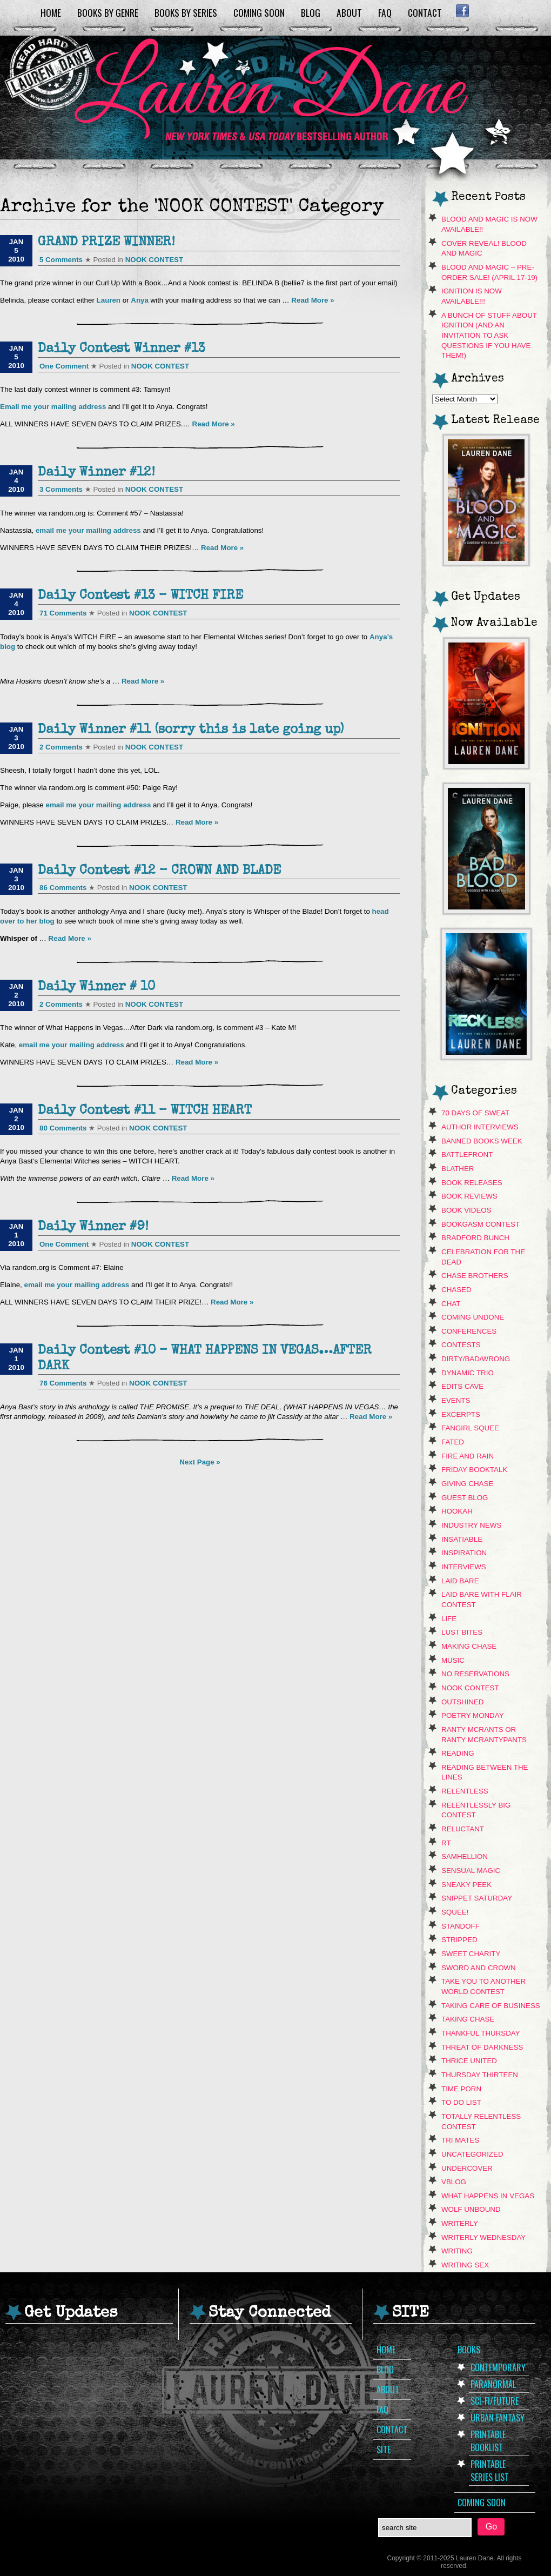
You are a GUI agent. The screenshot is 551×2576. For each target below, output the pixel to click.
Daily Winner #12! (96, 472)
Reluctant (462, 1829)
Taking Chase (467, 2019)
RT (446, 1843)
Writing (457, 2251)
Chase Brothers (474, 1276)
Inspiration (464, 1553)
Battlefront (467, 1154)
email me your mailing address (89, 530)
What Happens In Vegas (487, 2196)
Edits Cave (462, 1386)
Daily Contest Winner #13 (121, 349)
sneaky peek (466, 1885)
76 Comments (62, 1383)
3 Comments (61, 489)
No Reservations (475, 1674)
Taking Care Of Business (490, 2006)
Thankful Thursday (480, 2033)
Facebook (462, 11)
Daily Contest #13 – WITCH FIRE (140, 596)
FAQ (385, 12)
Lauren (108, 300)
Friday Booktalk (474, 1470)
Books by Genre (107, 12)
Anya (140, 300)
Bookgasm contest (480, 1224)
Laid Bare (460, 1581)
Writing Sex (465, 2265)
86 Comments (62, 888)
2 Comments (61, 747)
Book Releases (471, 1183)
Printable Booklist (488, 2441)
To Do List (461, 2102)
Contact (425, 12)
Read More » (312, 300)
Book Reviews (469, 1196)
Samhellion (464, 1856)
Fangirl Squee (470, 1428)
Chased (456, 1290)
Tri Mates (460, 2140)
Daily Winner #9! (93, 1227)
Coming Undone (472, 1317)
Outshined (462, 1702)
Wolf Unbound (471, 2209)
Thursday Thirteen (479, 2075)
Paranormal (493, 2384)
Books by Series (185, 12)
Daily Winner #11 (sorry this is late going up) (191, 730)
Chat (450, 1304)
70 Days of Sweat (475, 1113)
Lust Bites (461, 1632)
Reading (457, 1753)
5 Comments (61, 260)
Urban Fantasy (498, 2417)
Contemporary (498, 2367)
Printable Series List (490, 2471)
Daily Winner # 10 (96, 987)
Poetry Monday (472, 1715)
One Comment (64, 366)
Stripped (459, 1940)
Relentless (464, 1791)
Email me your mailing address (54, 407)
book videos (466, 1210)
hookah (457, 1511)
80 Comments (62, 1128)
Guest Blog (464, 1498)
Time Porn (461, 2089)
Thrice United (469, 2061)
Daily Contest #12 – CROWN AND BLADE (159, 871)
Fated (452, 1442)
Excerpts (460, 1414)
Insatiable (461, 1539)
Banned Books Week (481, 1141)
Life (448, 1619)
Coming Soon (259, 12)
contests (461, 1345)
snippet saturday (476, 1898)
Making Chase (468, 1646)
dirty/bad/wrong (475, 1359)
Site (384, 2449)
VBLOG (453, 2182)
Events (455, 1400)
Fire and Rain (467, 1456)
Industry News (471, 1525)
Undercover (467, 2168)
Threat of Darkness (482, 2047)
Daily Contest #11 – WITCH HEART (145, 1111)
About (349, 12)
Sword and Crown (478, 1968)
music (453, 1660)
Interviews (463, 1567)
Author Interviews (480, 1127)
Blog (310, 12)
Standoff (460, 1926)
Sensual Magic (470, 1870)
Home (51, 12)
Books (469, 2349)
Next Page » (199, 1462)
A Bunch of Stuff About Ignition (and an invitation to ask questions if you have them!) (489, 335)
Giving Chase (467, 1484)
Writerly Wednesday (483, 2237)
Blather (457, 1169)
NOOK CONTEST (154, 260)
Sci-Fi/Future (495, 2400)
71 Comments (62, 613)
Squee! (454, 1912)
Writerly (459, 2223)
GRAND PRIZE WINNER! (106, 242)
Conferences (468, 1331)
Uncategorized (472, 2154)
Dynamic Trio (467, 1373)
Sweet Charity (470, 1954)
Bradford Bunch (475, 1238)
